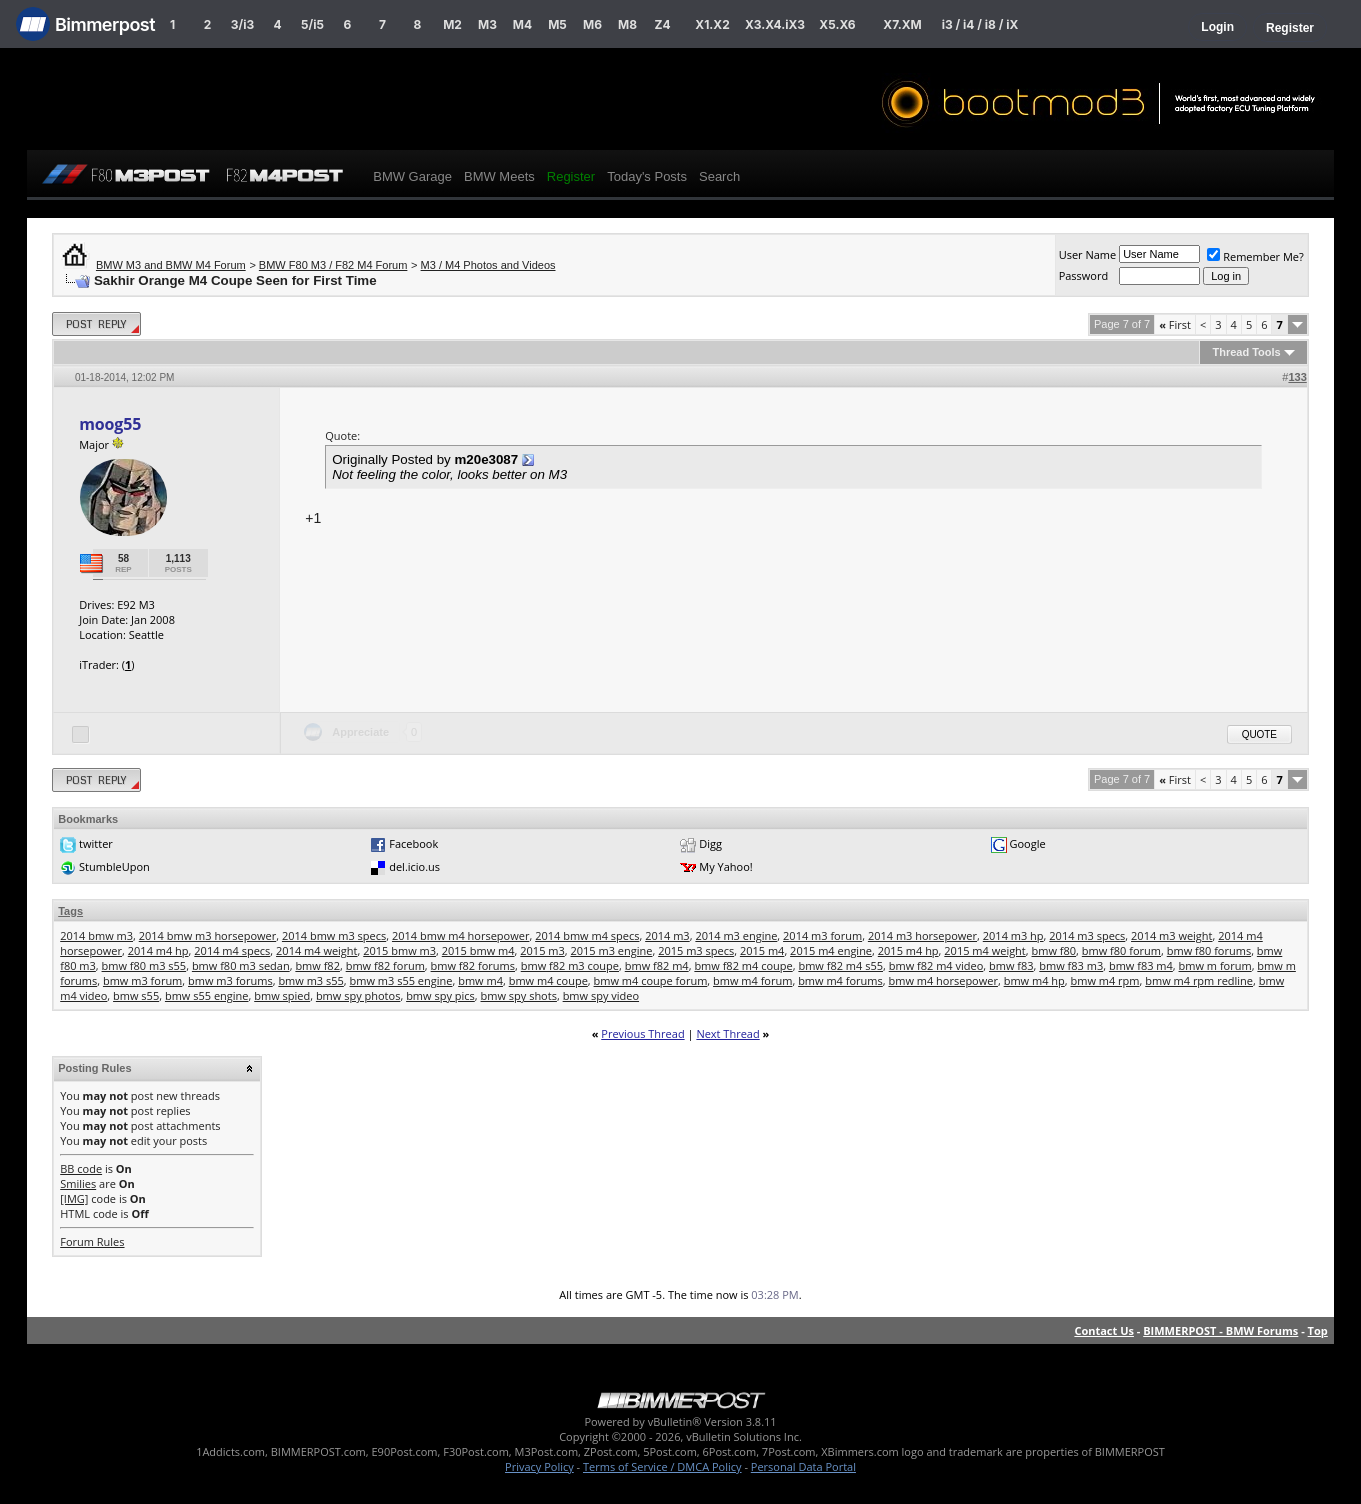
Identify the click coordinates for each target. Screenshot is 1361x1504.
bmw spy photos (358, 995)
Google (1027, 843)
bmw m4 (480, 980)
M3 (487, 24)
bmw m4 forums (840, 980)
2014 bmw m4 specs (587, 935)
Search (719, 176)
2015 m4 (762, 950)
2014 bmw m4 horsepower (460, 935)
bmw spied (282, 995)
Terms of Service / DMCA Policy (662, 1466)
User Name (1088, 254)
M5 (557, 24)
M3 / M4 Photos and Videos (488, 265)
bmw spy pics (440, 995)
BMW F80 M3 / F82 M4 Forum (333, 265)
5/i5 (312, 24)
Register (1290, 28)
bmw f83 (1011, 965)
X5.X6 (837, 24)
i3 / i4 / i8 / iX (980, 24)
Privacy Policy (539, 1466)
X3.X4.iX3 (775, 24)
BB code (81, 1168)
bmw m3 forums (230, 980)
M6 (592, 24)
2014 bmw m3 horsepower (207, 935)
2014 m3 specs (1087, 935)
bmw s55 (136, 995)
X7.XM (902, 24)
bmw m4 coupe (548, 980)
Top (1318, 1330)
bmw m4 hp (1034, 980)
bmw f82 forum (385, 965)
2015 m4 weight (984, 950)
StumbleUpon (114, 866)
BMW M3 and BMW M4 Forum (171, 265)
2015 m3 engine (611, 950)
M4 (522, 24)
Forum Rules (92, 1241)
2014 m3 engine (736, 935)
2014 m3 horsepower (922, 935)
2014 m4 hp (158, 950)
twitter (96, 843)
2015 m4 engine (831, 950)
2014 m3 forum (822, 935)
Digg (710, 843)
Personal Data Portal (803, 1466)
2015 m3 (542, 950)
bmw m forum (1215, 965)
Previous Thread (642, 1033)
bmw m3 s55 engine (401, 980)
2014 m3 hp (1013, 935)
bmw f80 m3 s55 (144, 965)
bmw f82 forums (473, 965)
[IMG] (74, 1198)
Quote (1259, 734)
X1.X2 (712, 24)
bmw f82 (317, 965)
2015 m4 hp (908, 950)
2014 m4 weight (316, 950)
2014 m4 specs (232, 950)
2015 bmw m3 (399, 950)
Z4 (662, 24)
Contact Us (1104, 1330)
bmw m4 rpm (1104, 980)
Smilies (78, 1183)
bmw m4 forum (752, 980)
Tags (70, 911)
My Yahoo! (725, 866)
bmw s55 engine (207, 995)
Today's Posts (647, 176)
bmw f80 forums (1209, 950)
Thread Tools (1246, 352)
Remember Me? (1255, 256)
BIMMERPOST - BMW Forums (1220, 1330)
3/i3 (242, 24)
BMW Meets (499, 176)
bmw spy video (601, 995)
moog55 (110, 424)
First (1175, 324)
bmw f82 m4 (657, 965)
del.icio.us (414, 866)
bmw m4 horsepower (942, 980)
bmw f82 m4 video (936, 965)
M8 (627, 24)
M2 (452, 24)
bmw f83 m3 (1071, 965)
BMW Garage (412, 176)
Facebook (413, 843)
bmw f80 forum (1121, 950)
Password (1084, 275)
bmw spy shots (519, 995)
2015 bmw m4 (478, 950)
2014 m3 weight (1171, 935)
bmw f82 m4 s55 (840, 965)
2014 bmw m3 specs (334, 935)
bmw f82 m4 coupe (743, 965)
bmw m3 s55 (310, 980)
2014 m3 (667, 935)
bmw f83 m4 (1141, 965)
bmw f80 (1054, 950)
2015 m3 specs (696, 950)
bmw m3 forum (142, 980)
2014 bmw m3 (96, 935)
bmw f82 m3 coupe (570, 965)
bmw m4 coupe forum (651, 980)
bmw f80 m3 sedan (241, 965)
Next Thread (727, 1033)
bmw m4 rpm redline (1199, 980)
